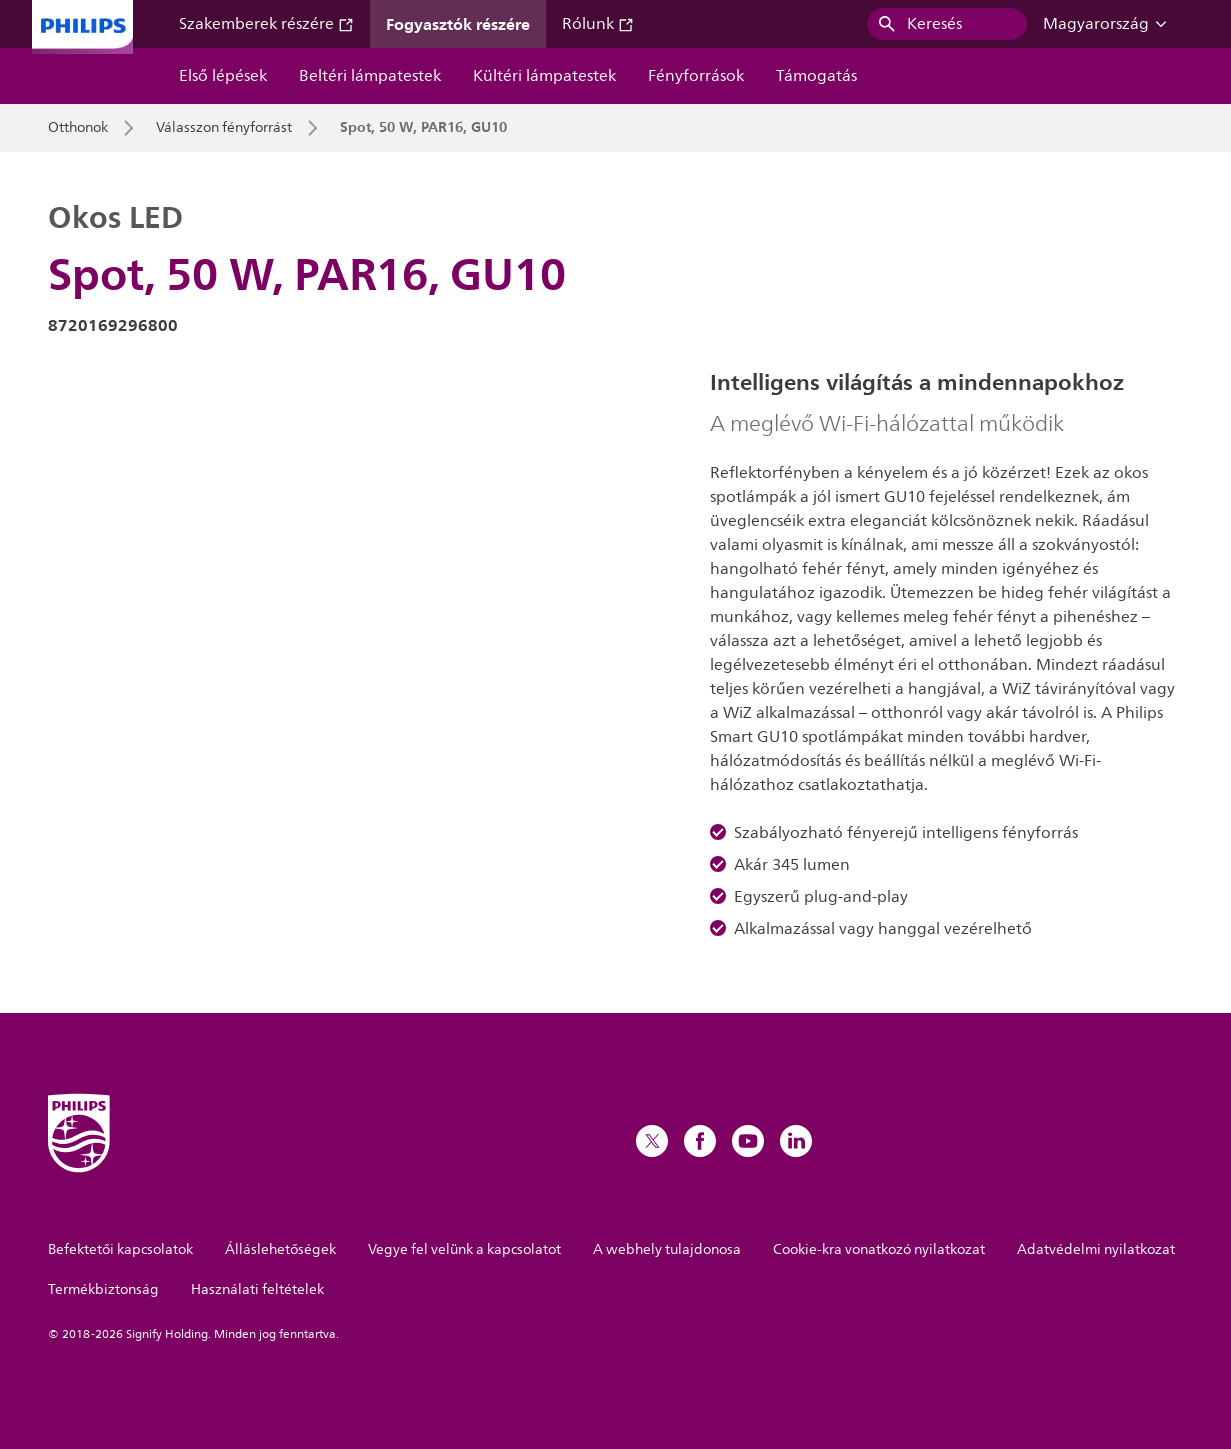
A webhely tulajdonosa (667, 1249)
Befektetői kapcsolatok (120, 1249)
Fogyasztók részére (458, 24)
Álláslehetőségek (280, 1249)
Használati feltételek (257, 1289)
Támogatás (816, 76)
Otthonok (78, 128)
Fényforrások (696, 76)
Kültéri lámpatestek (544, 76)
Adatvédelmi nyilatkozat (1096, 1249)
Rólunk (598, 24)
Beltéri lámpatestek (370, 76)
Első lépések (223, 76)
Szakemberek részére (266, 24)
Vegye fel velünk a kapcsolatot (464, 1249)
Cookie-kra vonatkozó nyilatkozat (879, 1249)
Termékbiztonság (103, 1289)
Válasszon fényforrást (224, 128)
